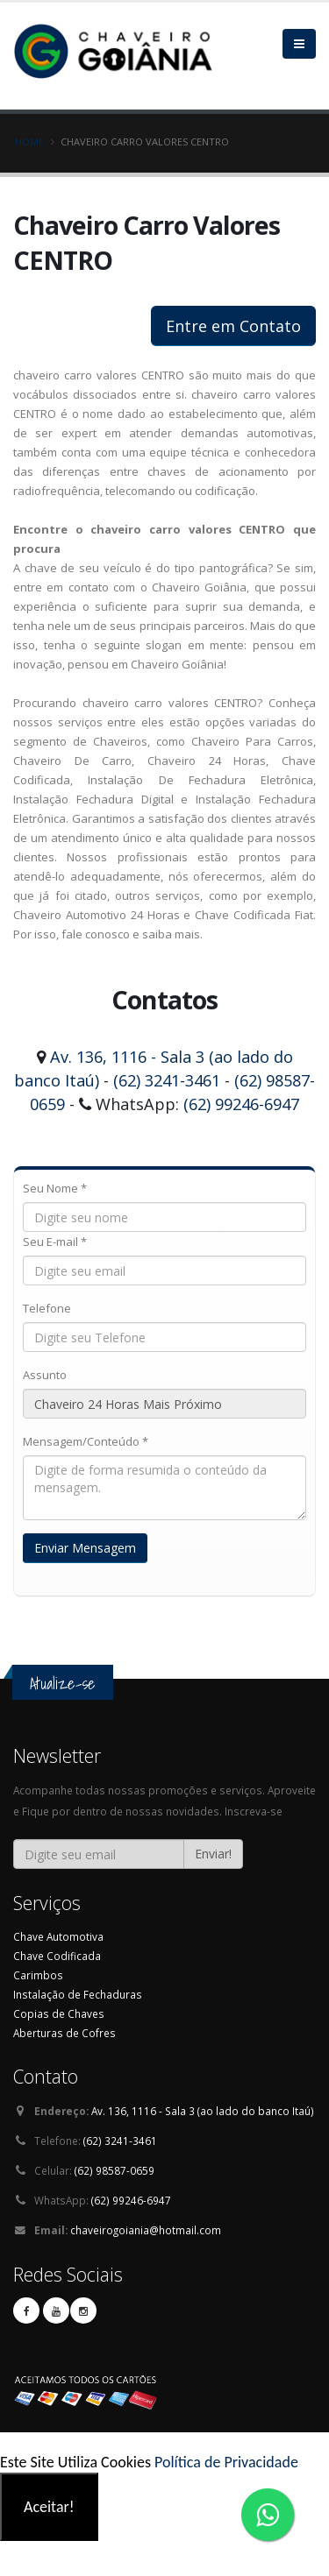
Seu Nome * (55, 1188)
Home (29, 141)
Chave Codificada (57, 1956)
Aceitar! (49, 2506)
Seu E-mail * (55, 1241)
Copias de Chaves (58, 2013)
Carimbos (38, 1975)
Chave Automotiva (58, 1936)
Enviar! (213, 1853)
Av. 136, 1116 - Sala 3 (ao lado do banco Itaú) (202, 2111)
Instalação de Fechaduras (77, 1994)
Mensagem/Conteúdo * (85, 1441)
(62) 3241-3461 (166, 1080)
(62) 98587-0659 (114, 2170)
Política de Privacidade (226, 2462)
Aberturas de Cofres (64, 2033)
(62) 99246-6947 (241, 1104)
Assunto (45, 1375)
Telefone (47, 1308)
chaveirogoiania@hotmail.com (145, 2230)
